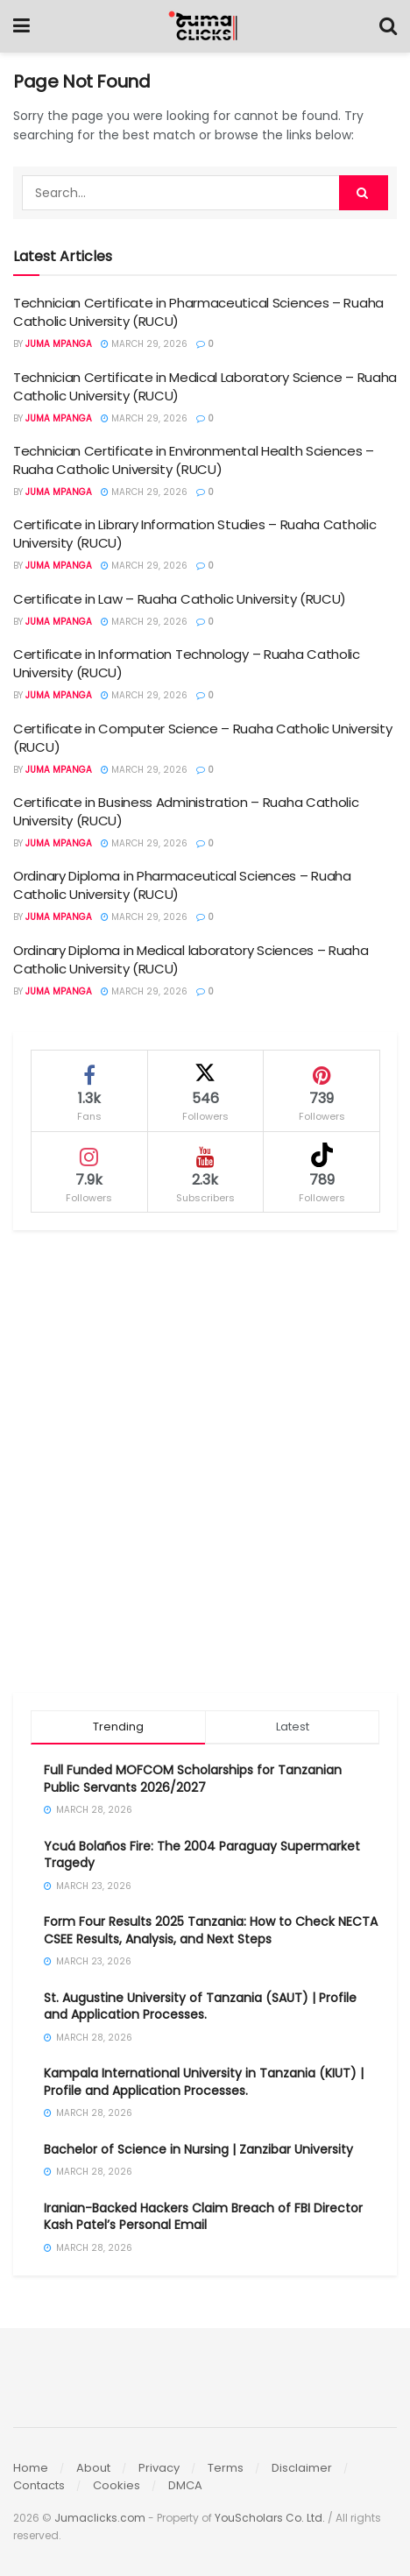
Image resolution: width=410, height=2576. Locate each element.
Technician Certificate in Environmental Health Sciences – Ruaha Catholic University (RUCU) (193, 460)
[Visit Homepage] (205, 26)
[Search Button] (388, 26)
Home (30, 2467)
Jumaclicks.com (99, 2517)
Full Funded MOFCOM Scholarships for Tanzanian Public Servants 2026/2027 (193, 1778)
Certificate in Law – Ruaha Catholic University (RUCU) (179, 599)
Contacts (39, 2485)
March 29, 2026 (144, 343)
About (93, 2467)
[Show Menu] (21, 26)
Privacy (159, 2467)
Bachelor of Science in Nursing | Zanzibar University (198, 2149)
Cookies (116, 2485)
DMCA (185, 2485)
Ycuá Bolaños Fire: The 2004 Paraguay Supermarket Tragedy (202, 1854)
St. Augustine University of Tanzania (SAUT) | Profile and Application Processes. (200, 2006)
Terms (226, 2467)
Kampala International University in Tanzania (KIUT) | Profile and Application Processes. (204, 2081)
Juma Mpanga (58, 343)
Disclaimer (302, 2467)
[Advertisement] (205, 1461)
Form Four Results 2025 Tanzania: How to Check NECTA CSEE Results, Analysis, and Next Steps (211, 1930)
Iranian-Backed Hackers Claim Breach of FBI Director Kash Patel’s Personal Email (203, 2216)
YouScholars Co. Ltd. (270, 2517)
